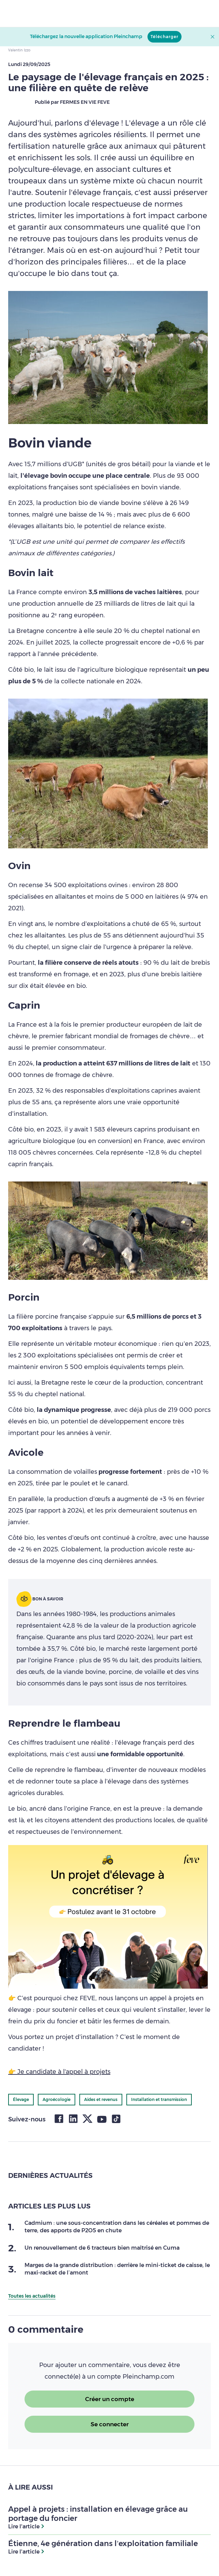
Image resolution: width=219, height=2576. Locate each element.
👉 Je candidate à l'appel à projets (59, 2071)
